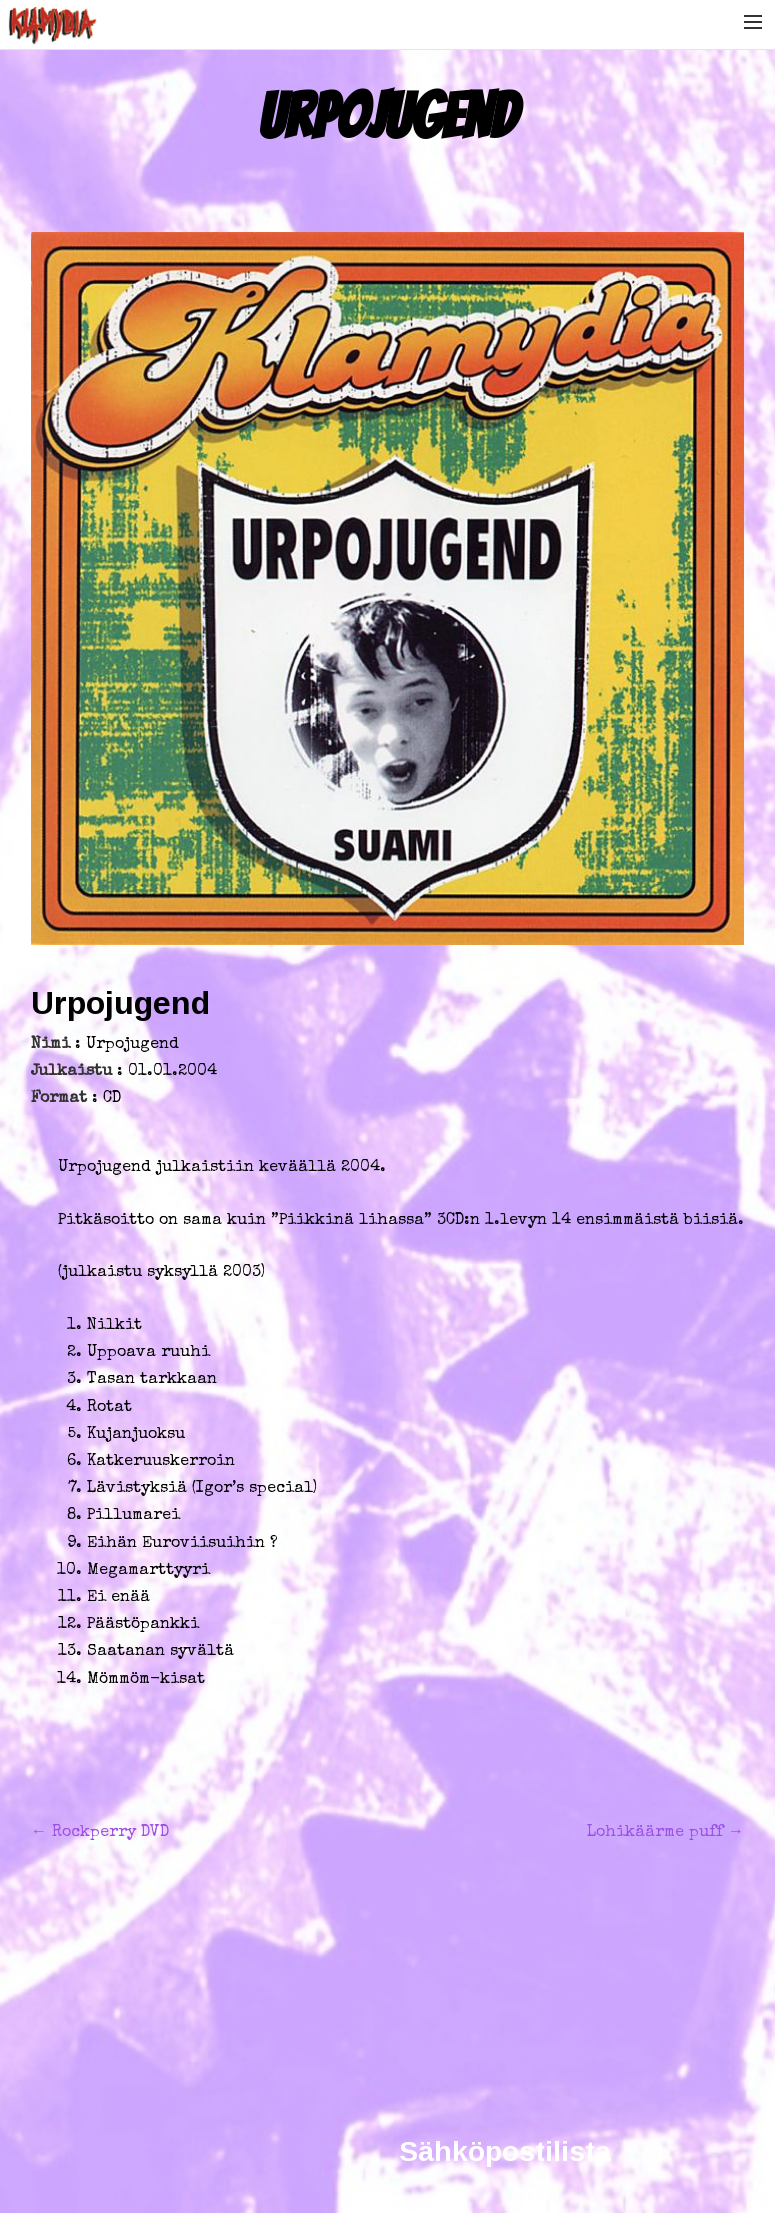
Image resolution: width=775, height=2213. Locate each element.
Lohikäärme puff (665, 1833)
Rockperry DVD (100, 1833)
